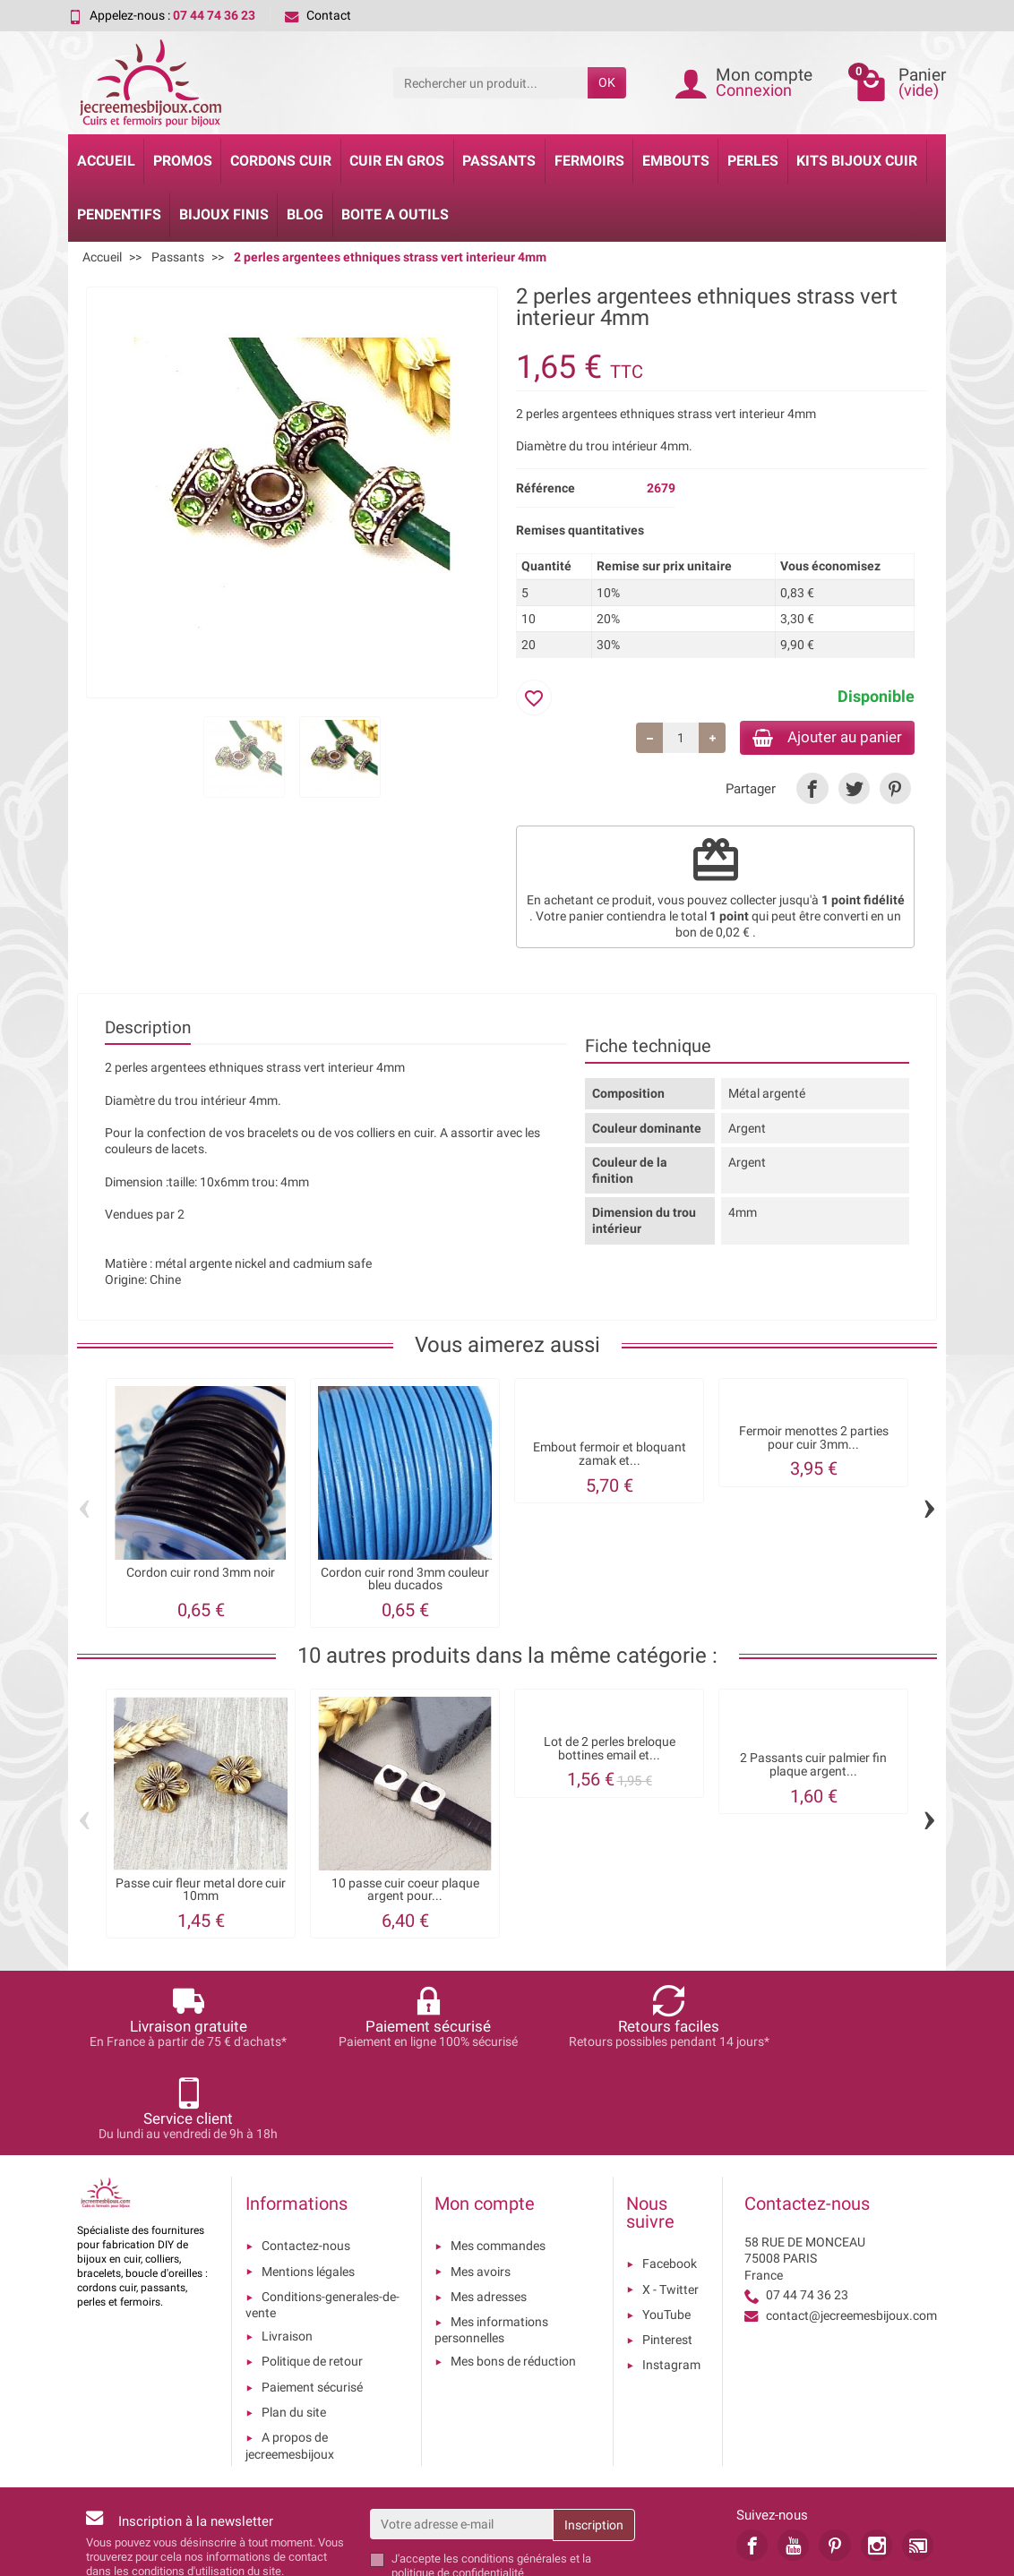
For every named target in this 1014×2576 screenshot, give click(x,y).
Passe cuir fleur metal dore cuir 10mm (201, 1892)
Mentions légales (308, 2182)
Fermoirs (589, 160)
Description (148, 1031)
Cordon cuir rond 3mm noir (200, 1575)
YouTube (666, 2225)
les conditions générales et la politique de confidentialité (491, 2476)
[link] (812, 791)
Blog (305, 214)
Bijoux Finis (224, 214)
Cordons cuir (280, 160)
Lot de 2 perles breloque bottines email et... (609, 1751)
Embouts (675, 160)
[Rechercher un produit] (490, 82)
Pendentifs (119, 214)
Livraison (287, 2246)
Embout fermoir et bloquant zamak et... (609, 1456)
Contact (318, 15)
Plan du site (294, 2322)
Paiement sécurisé (312, 2297)
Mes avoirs (481, 2182)
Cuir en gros (396, 160)
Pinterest (667, 2250)
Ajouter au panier (819, 738)
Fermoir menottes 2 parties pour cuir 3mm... (814, 1440)
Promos (182, 160)
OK (606, 82)
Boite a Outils (395, 214)
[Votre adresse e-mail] (462, 2434)
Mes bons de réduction (513, 2272)
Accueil (106, 160)
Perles (752, 160)
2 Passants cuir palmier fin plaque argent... (813, 1768)
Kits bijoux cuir (856, 160)
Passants (499, 160)
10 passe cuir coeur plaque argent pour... (405, 1892)
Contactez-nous (306, 2157)
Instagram (671, 2276)
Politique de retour (312, 2272)
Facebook (669, 2175)
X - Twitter (670, 2200)
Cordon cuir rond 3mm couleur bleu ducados (405, 1582)
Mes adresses (489, 2207)
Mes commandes (498, 2157)
